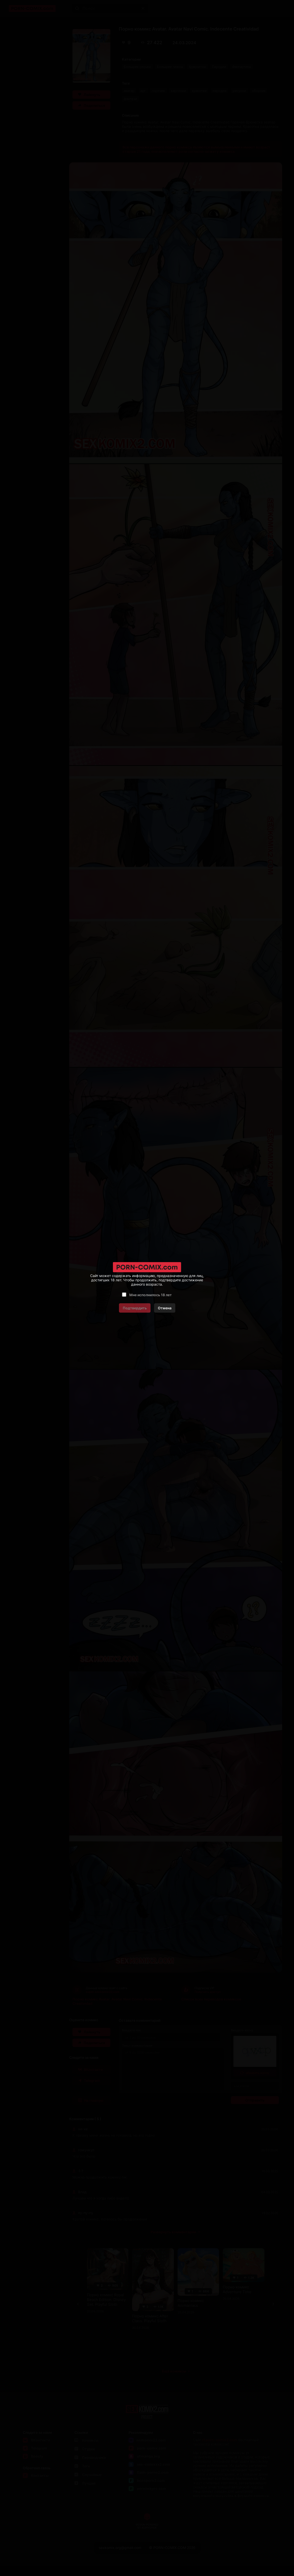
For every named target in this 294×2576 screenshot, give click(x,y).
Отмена (165, 1308)
